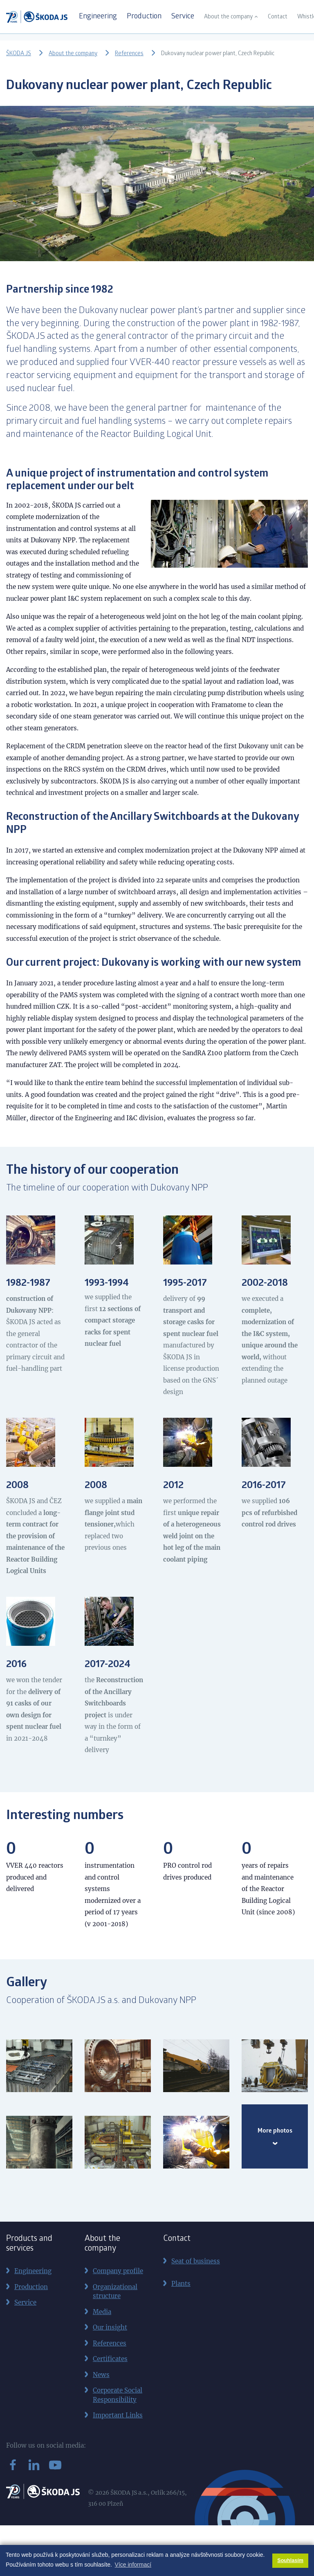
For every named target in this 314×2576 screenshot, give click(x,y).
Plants (181, 2283)
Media (102, 2312)
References (129, 54)
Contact (277, 17)
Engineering (98, 16)
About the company (228, 17)
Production (144, 16)
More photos (275, 2137)
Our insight (110, 2327)
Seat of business (195, 2261)
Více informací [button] (133, 2564)
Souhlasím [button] (290, 2560)
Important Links (118, 2415)
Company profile (118, 2271)
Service (182, 16)
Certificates (110, 2359)
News (101, 2375)
